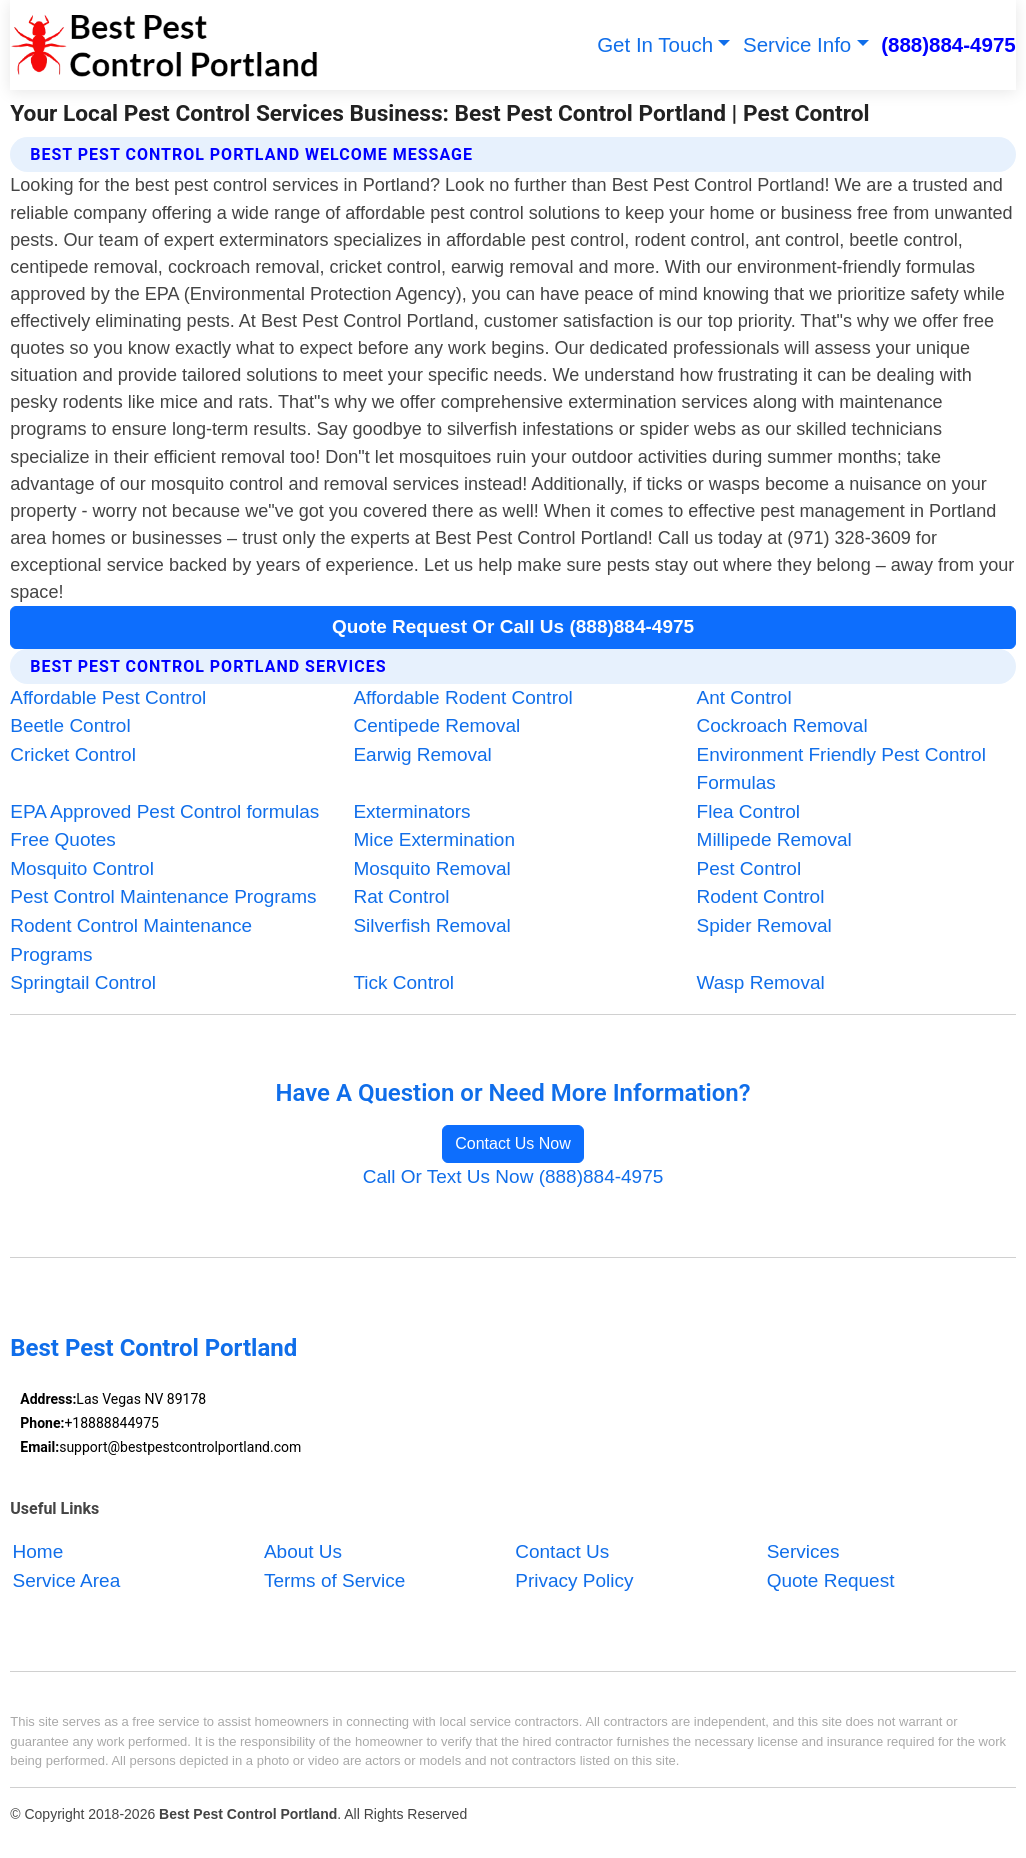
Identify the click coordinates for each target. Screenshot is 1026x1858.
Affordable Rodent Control (462, 697)
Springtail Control (83, 982)
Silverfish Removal (431, 925)
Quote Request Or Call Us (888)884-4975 (513, 626)
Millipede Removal (774, 839)
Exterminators (411, 811)
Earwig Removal (422, 754)
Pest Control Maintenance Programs (163, 896)
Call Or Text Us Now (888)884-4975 (513, 1176)
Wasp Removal (761, 982)
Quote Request (831, 1580)
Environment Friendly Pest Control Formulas (841, 769)
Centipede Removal (436, 725)
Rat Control (401, 896)
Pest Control (749, 868)
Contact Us (562, 1551)
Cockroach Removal (782, 725)
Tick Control (403, 982)
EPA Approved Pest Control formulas (164, 811)
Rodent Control (761, 896)
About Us (303, 1551)
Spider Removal (764, 925)
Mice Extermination (434, 839)
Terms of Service (334, 1580)
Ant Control (744, 697)
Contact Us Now (513, 1143)
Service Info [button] (797, 44)
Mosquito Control (82, 868)
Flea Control (749, 811)
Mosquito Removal (431, 868)
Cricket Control (73, 754)
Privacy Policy (574, 1580)
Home (38, 1551)
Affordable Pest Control (108, 697)
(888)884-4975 (948, 44)
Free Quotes (63, 839)
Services (803, 1551)
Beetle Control (70, 725)
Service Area (67, 1580)
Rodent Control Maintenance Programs (131, 940)
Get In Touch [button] (655, 44)
